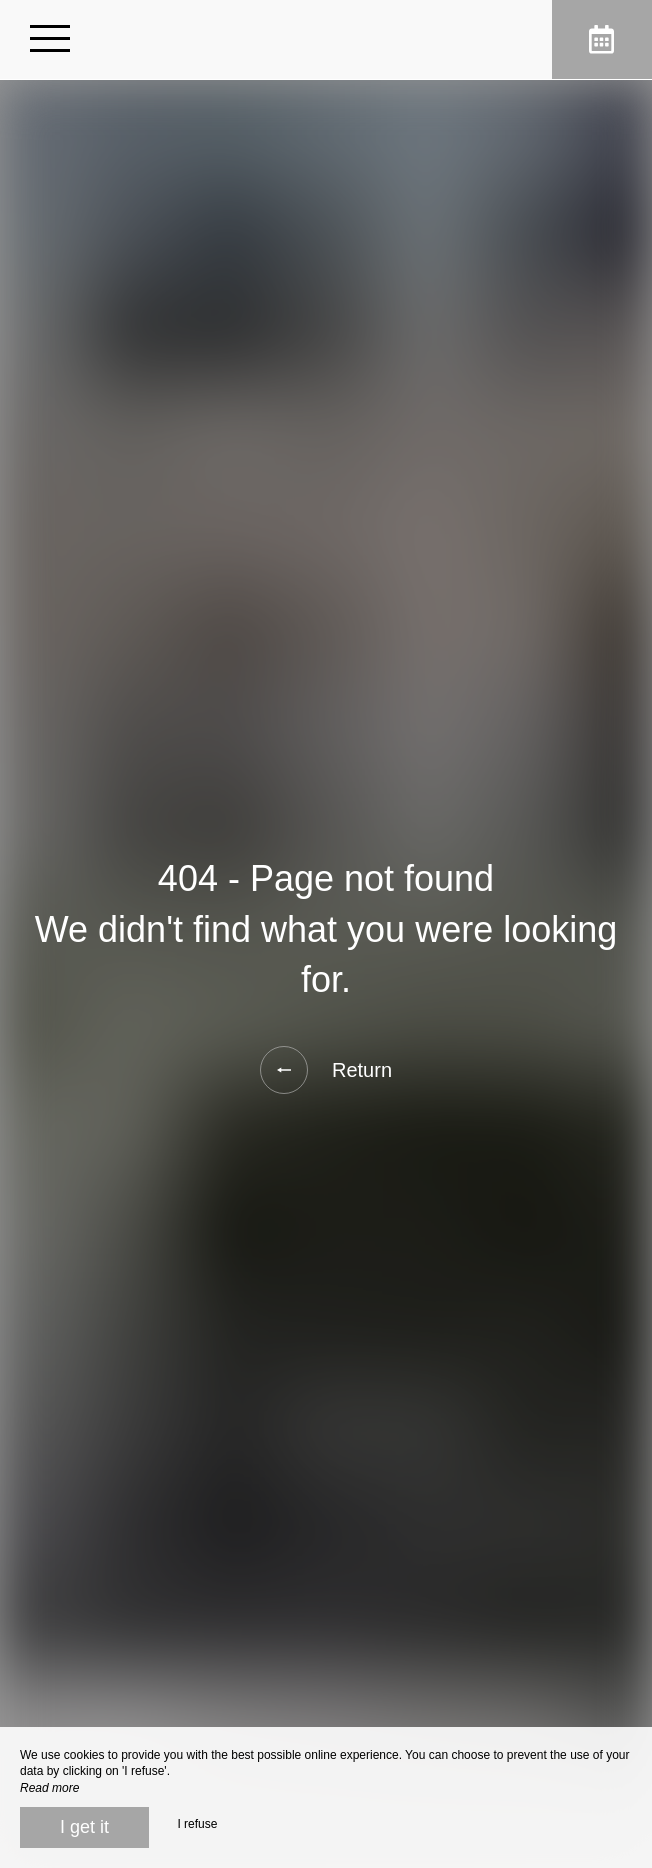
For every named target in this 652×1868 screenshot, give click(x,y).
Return (326, 1070)
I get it (84, 1827)
